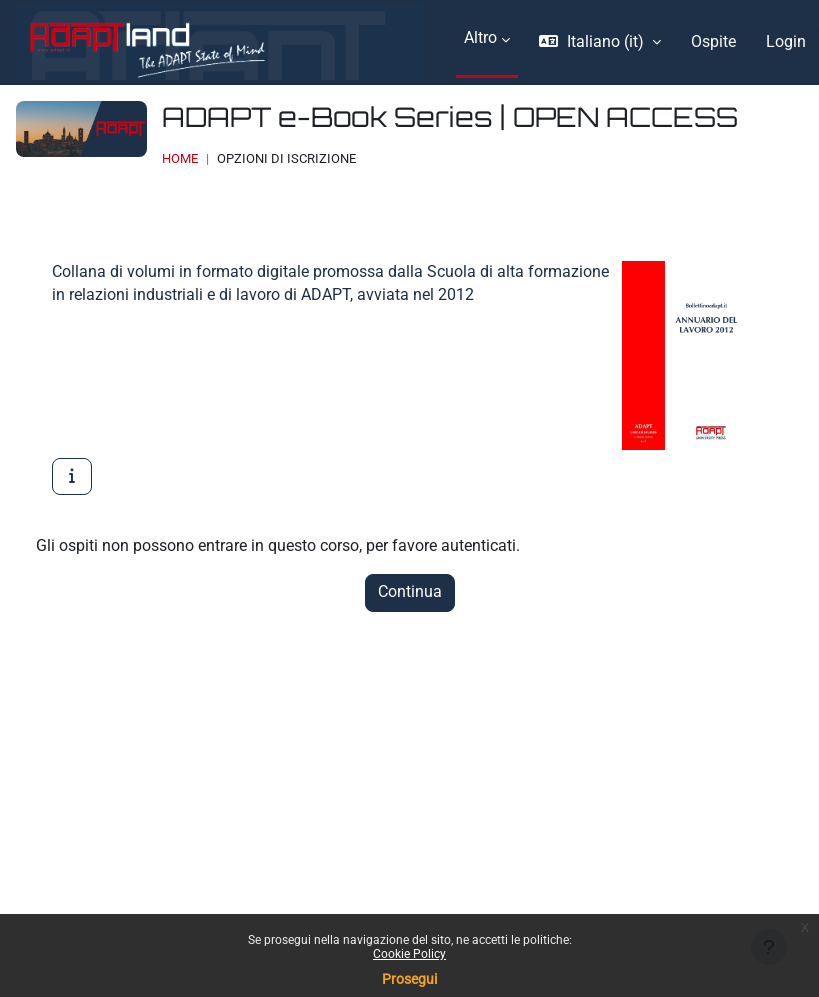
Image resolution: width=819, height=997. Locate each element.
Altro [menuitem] (480, 38)
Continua (410, 592)
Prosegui (409, 979)
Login (786, 42)
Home (180, 158)
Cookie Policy (409, 954)
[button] (599, 42)
